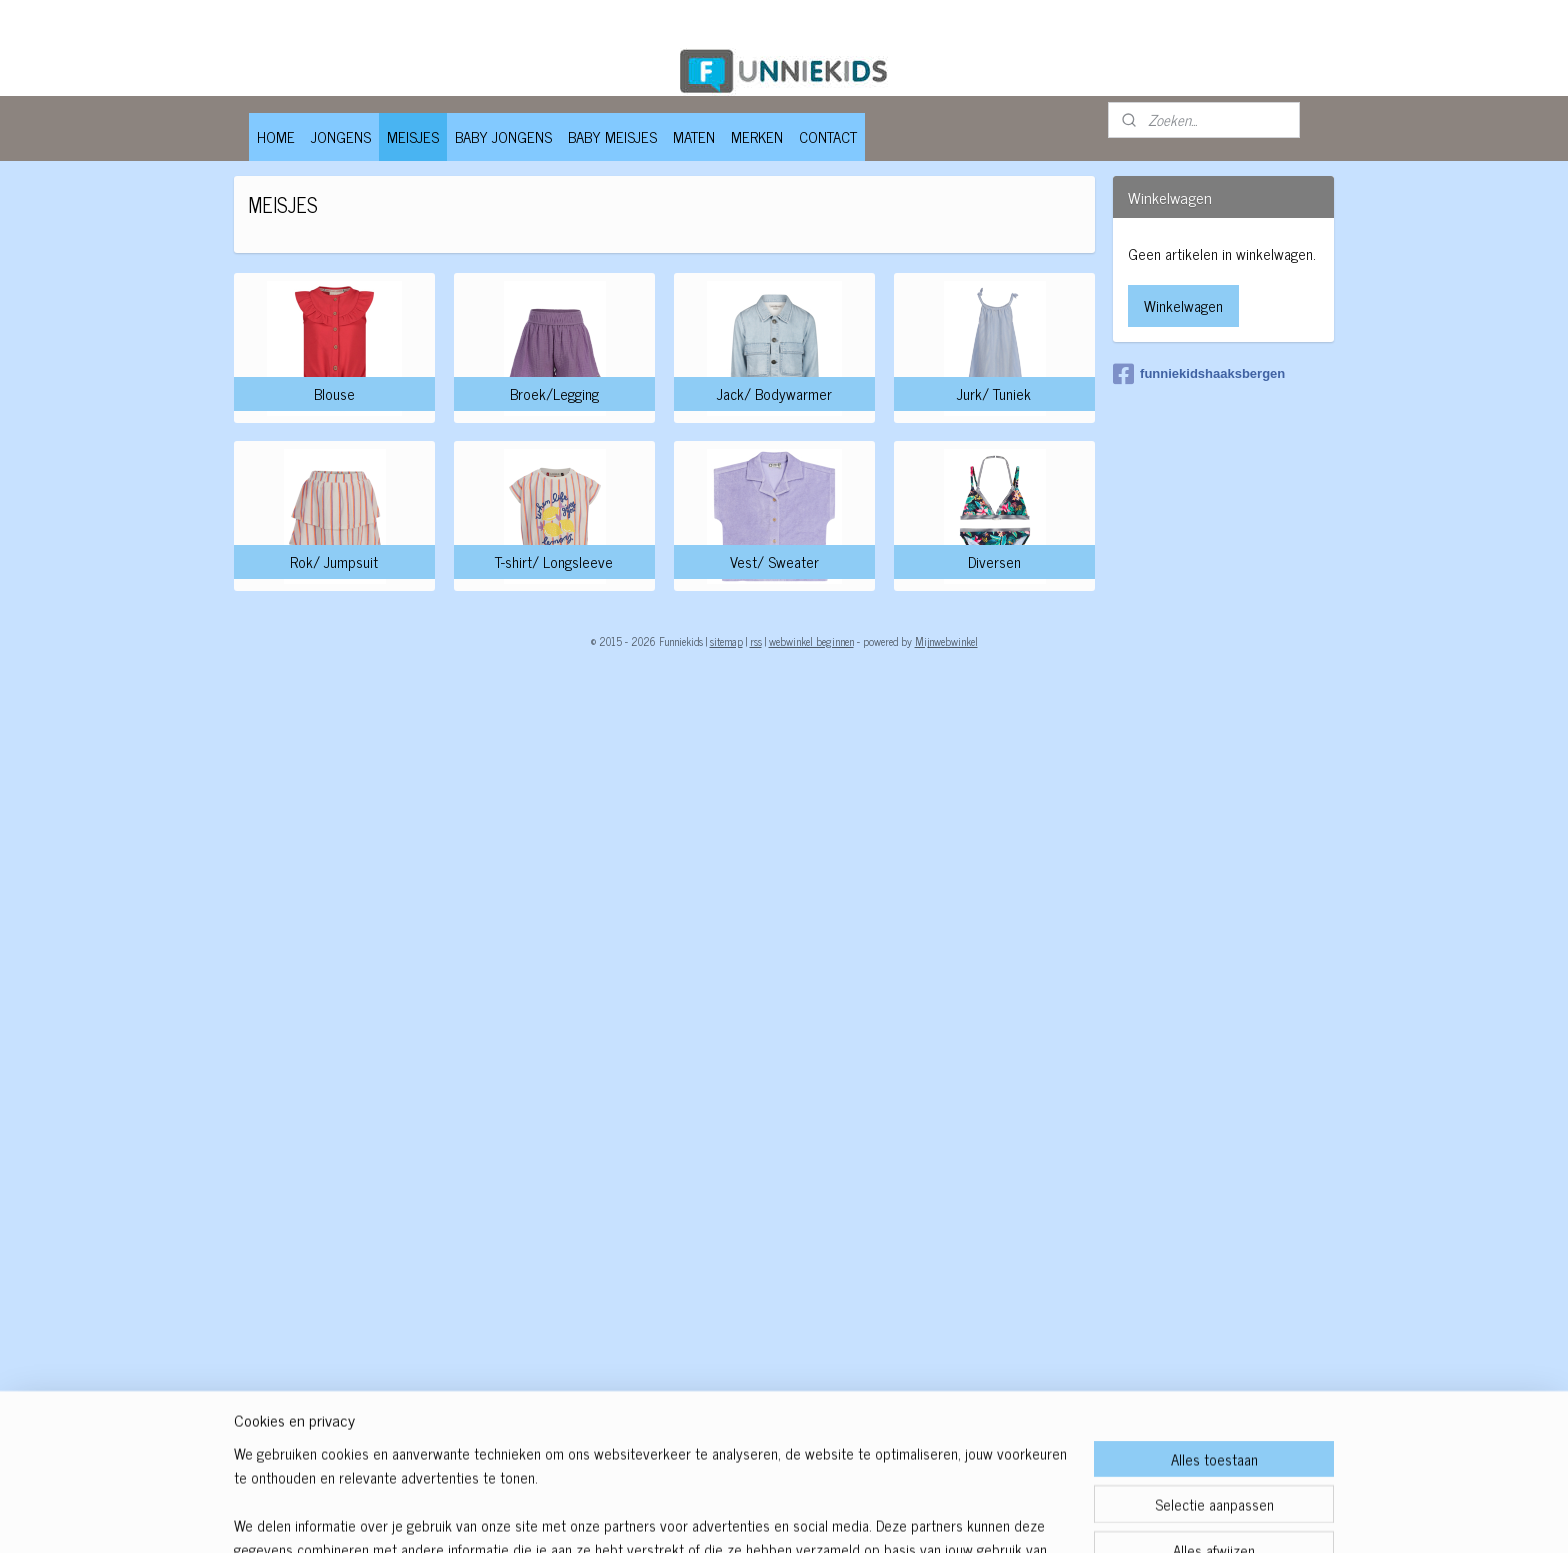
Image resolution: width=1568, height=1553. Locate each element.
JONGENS (341, 136)
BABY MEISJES (612, 136)
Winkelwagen (1183, 305)
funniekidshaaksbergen (1199, 374)
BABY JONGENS (503, 136)
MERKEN (757, 136)
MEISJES (413, 136)
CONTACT (828, 136)
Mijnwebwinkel (946, 641)
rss (756, 641)
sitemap (726, 641)
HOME (276, 136)
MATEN (694, 136)
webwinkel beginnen (811, 641)
